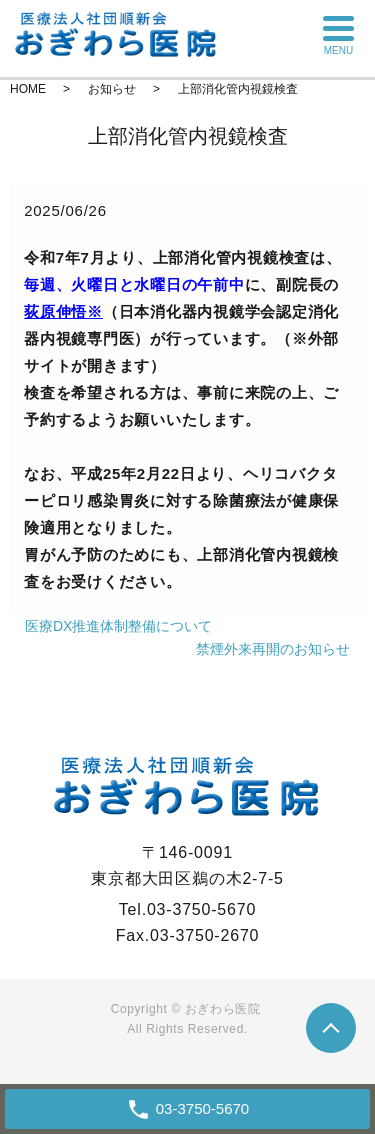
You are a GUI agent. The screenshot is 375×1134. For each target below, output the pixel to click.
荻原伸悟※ (63, 311)
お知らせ (112, 89)
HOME (28, 89)
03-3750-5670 (202, 1108)
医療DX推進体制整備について (118, 626)
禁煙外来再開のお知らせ (273, 649)
